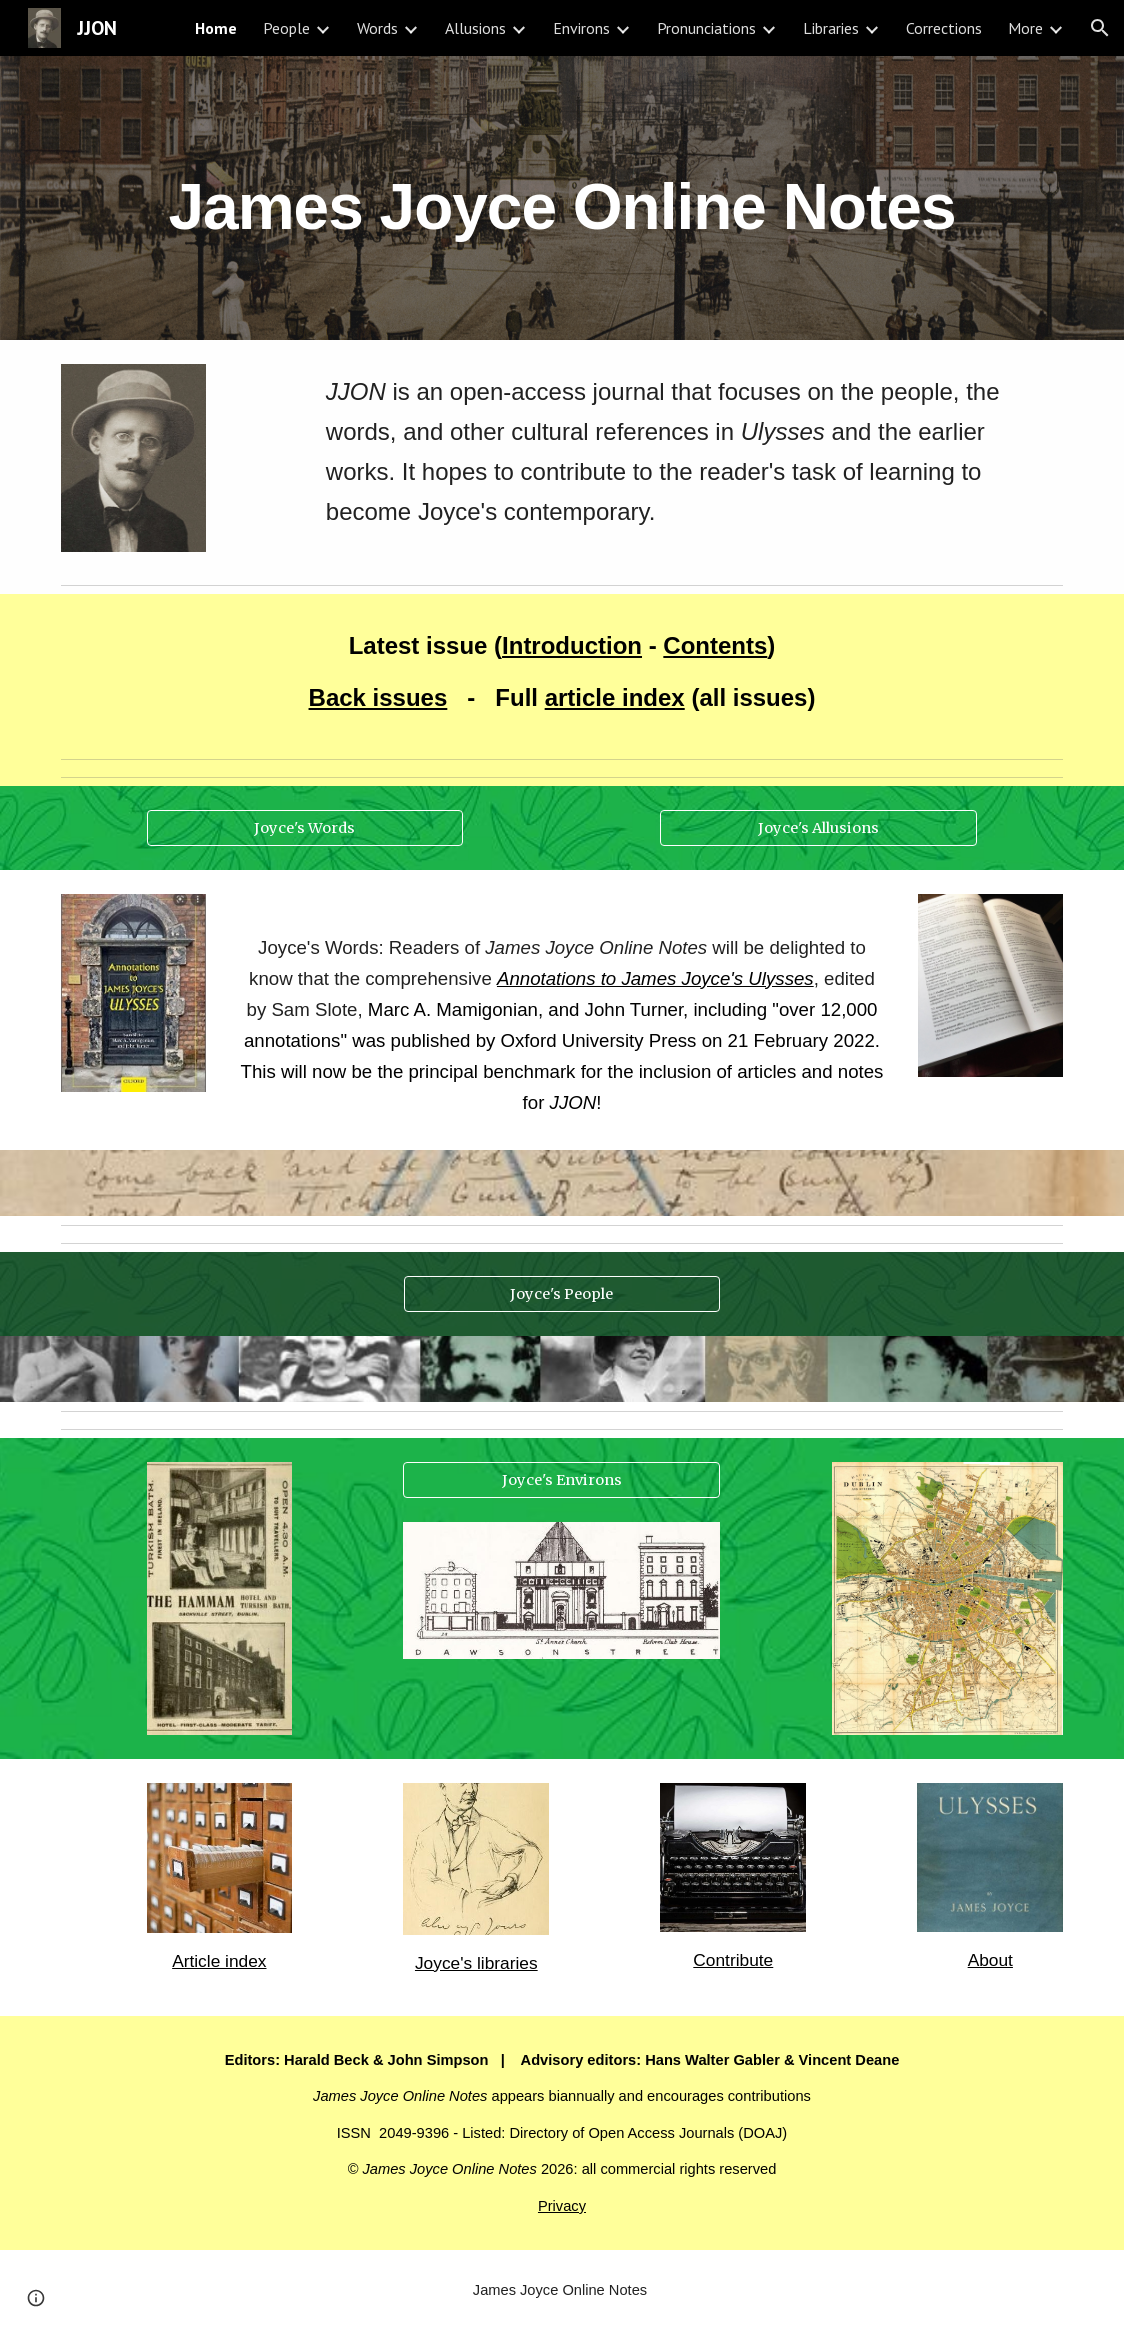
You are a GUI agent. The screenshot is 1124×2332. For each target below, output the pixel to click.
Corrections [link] (944, 28)
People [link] (286, 28)
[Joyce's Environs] (561, 1480)
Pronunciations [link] (706, 28)
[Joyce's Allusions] (818, 827)
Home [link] (216, 28)
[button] (1100, 28)
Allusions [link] (475, 28)
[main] (562, 197)
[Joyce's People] (562, 1294)
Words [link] (377, 28)
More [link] (1025, 28)
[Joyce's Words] (305, 827)
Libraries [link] (831, 28)
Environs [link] (581, 28)
